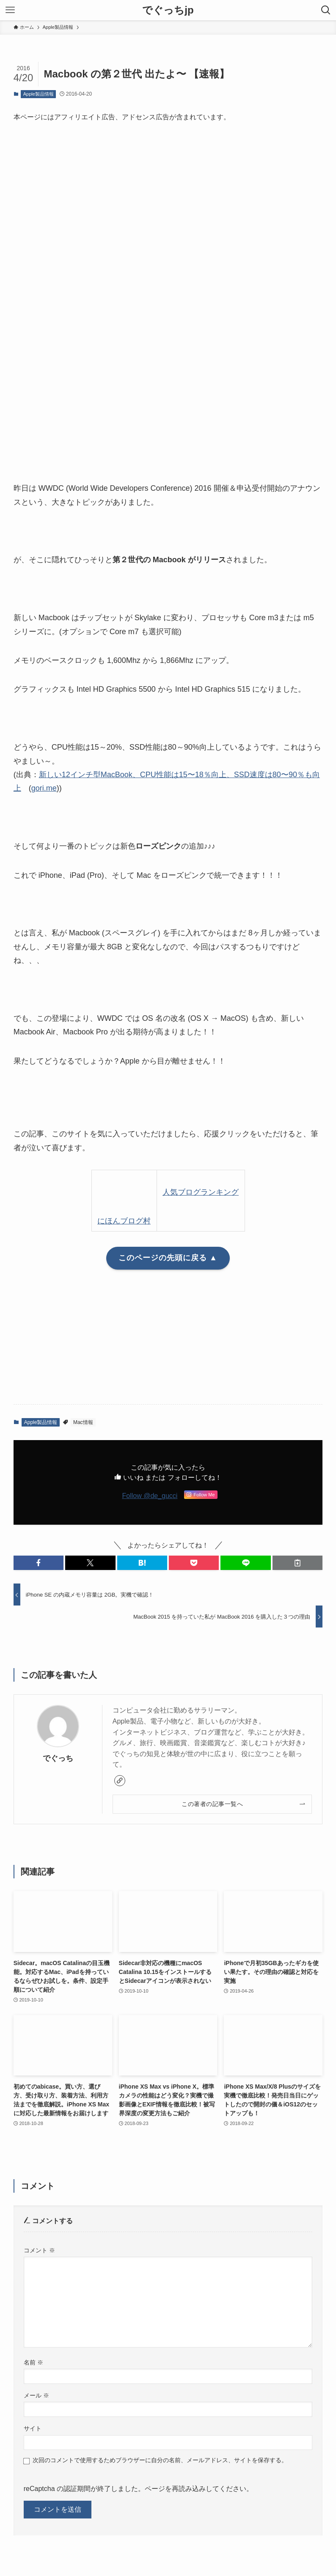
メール (36, 2395)
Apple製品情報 (38, 93)
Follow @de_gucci (149, 1495)
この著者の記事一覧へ (212, 1804)
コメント (39, 2250)
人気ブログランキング (200, 1192)
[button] (38, 1563)
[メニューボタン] (10, 10)
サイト (32, 2428)
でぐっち (58, 1758)
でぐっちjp (167, 10)
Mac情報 (83, 1422)
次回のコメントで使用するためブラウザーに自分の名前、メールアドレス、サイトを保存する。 (160, 2460)
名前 (33, 2362)
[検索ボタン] (326, 10)
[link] (119, 1780)
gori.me (44, 788)
